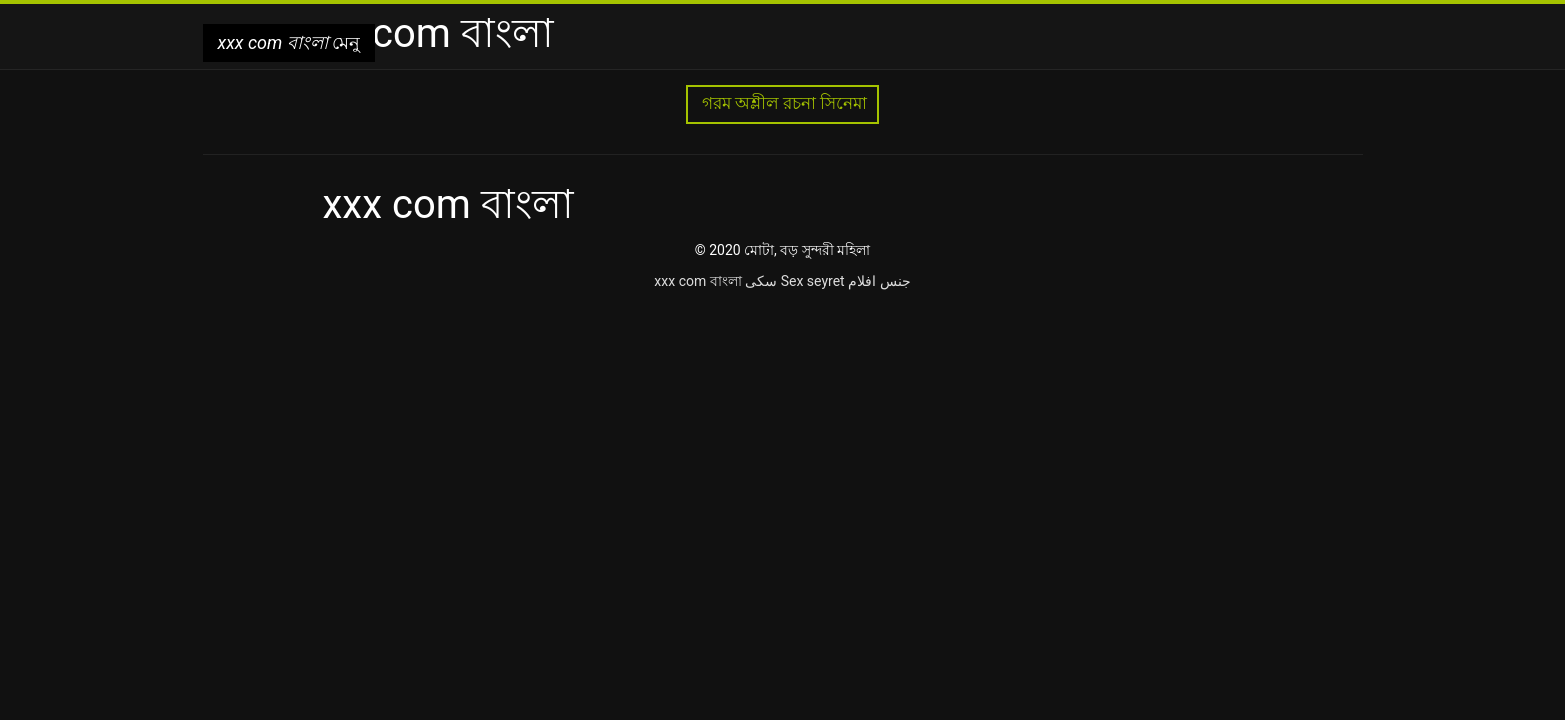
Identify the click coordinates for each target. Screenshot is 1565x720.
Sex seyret (813, 281)
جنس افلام (879, 281)
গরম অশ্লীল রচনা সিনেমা (782, 103)
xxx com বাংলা (697, 281)
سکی (761, 281)
